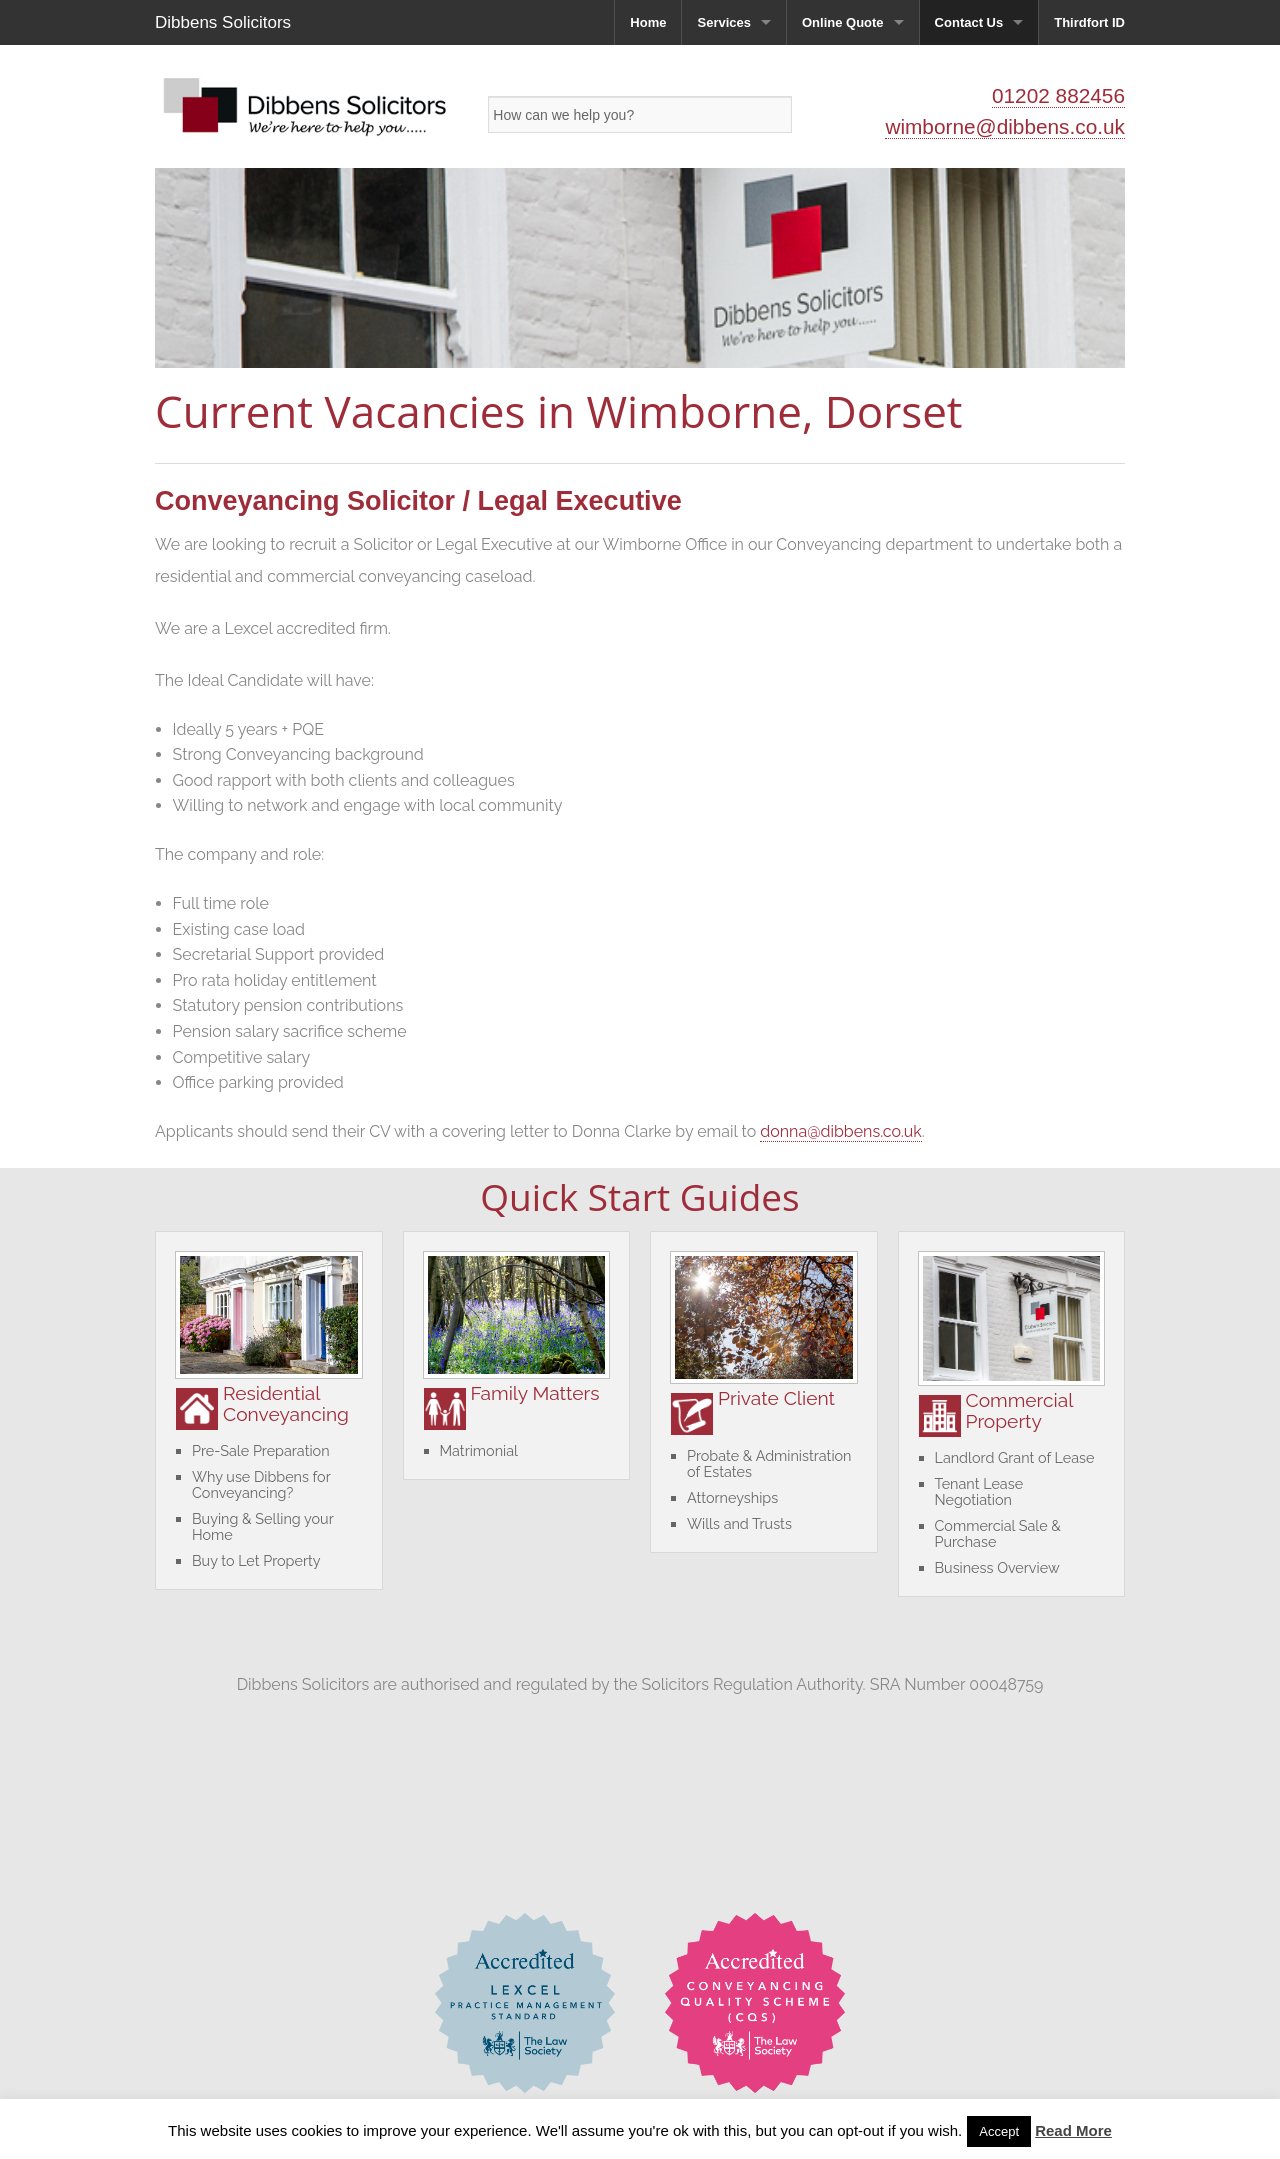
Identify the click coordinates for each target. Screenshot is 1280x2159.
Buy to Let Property (256, 1560)
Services (724, 22)
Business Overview (997, 1567)
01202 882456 (1058, 95)
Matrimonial (479, 1450)
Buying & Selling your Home (262, 1526)
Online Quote (843, 22)
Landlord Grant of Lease (1015, 1457)
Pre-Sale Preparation (261, 1450)
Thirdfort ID (1089, 22)
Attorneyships (732, 1497)
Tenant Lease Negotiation (979, 1491)
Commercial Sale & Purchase (998, 1533)
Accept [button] (999, 2131)
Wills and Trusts (739, 1523)
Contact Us (969, 22)
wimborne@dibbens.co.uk (1005, 126)
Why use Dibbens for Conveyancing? (261, 1484)
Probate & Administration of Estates (769, 1463)
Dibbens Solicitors (223, 22)
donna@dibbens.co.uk (841, 1131)
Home (648, 22)
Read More (1073, 2130)
